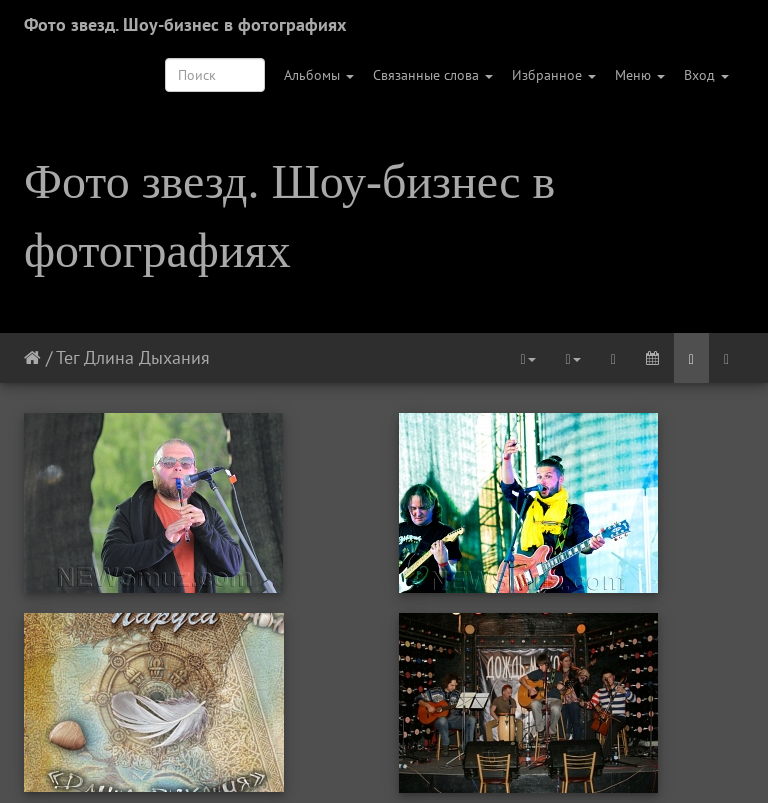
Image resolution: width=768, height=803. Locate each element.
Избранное (554, 75)
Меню (640, 75)
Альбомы (319, 75)
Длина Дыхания (147, 357)
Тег (67, 357)
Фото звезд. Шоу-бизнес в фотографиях (185, 24)
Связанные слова (433, 75)
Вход (706, 75)
